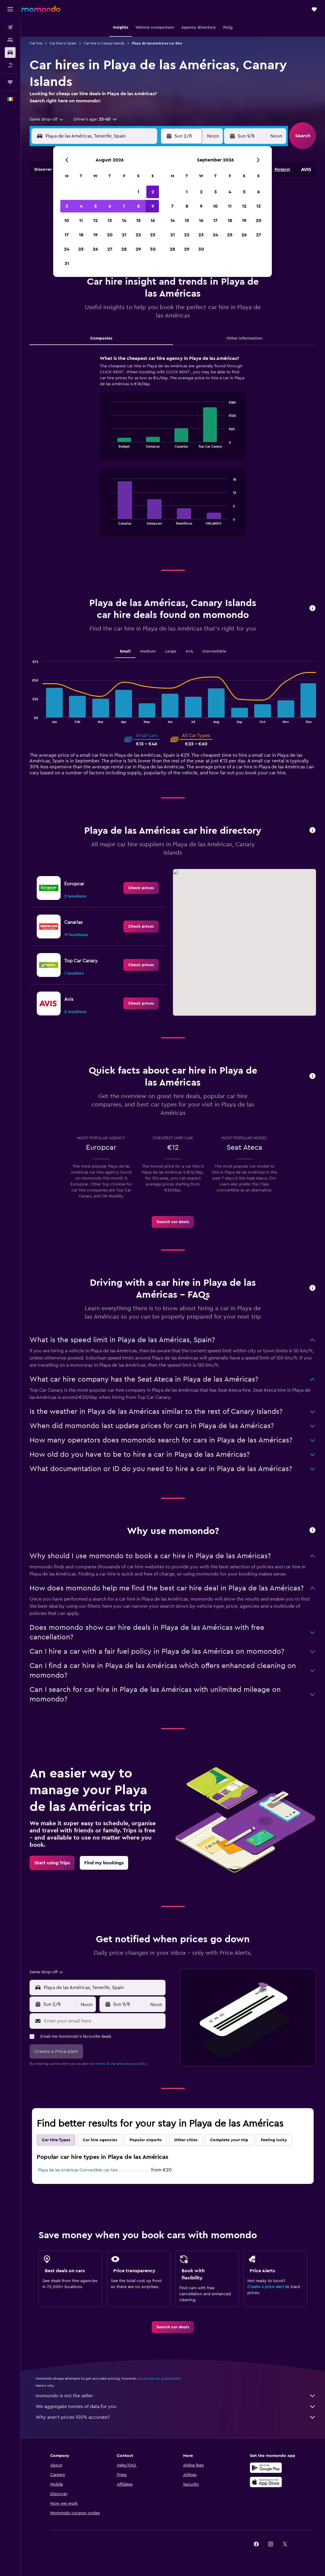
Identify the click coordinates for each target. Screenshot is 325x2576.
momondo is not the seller (176, 2395)
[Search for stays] (10, 40)
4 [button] (81, 206)
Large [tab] (170, 651)
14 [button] (124, 220)
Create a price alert (265, 2287)
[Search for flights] (10, 27)
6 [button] (109, 206)
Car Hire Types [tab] (56, 2140)
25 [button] (81, 249)
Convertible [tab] (214, 651)
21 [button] (124, 234)
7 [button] (124, 206)
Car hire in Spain (63, 43)
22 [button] (138, 234)
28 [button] (124, 249)
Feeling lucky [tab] (274, 2140)
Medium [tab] (148, 651)
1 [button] (138, 191)
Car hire (36, 43)
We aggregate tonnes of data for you (176, 2406)
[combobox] (47, 119)
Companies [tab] (101, 338)
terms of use (106, 2063)
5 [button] (95, 206)
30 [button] (153, 249)
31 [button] (67, 263)
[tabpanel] (173, 451)
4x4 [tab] (189, 651)
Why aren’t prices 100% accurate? (176, 2417)
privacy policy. (136, 2063)
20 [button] (110, 234)
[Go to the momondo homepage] (41, 9)
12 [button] (95, 220)
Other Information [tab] (244, 338)
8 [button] (138, 206)
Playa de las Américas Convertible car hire (78, 2170)
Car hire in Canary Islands (104, 43)
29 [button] (138, 249)
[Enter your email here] (103, 2021)
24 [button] (66, 249)
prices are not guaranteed (158, 2378)
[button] (10, 9)
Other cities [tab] (185, 2140)
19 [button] (95, 234)
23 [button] (152, 234)
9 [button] (152, 206)
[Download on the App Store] (266, 2482)
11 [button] (81, 220)
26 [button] (95, 249)
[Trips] (10, 82)
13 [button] (110, 220)
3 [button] (66, 206)
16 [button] (153, 220)
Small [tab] (125, 651)
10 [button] (66, 220)
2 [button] (152, 191)
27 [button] (109, 249)
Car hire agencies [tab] (100, 2140)
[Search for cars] (10, 52)
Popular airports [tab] (146, 2140)
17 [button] (67, 234)
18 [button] (81, 234)
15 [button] (138, 220)
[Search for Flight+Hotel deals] (10, 65)
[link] (141, 888)
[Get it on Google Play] (266, 2467)
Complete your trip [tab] (229, 2140)
